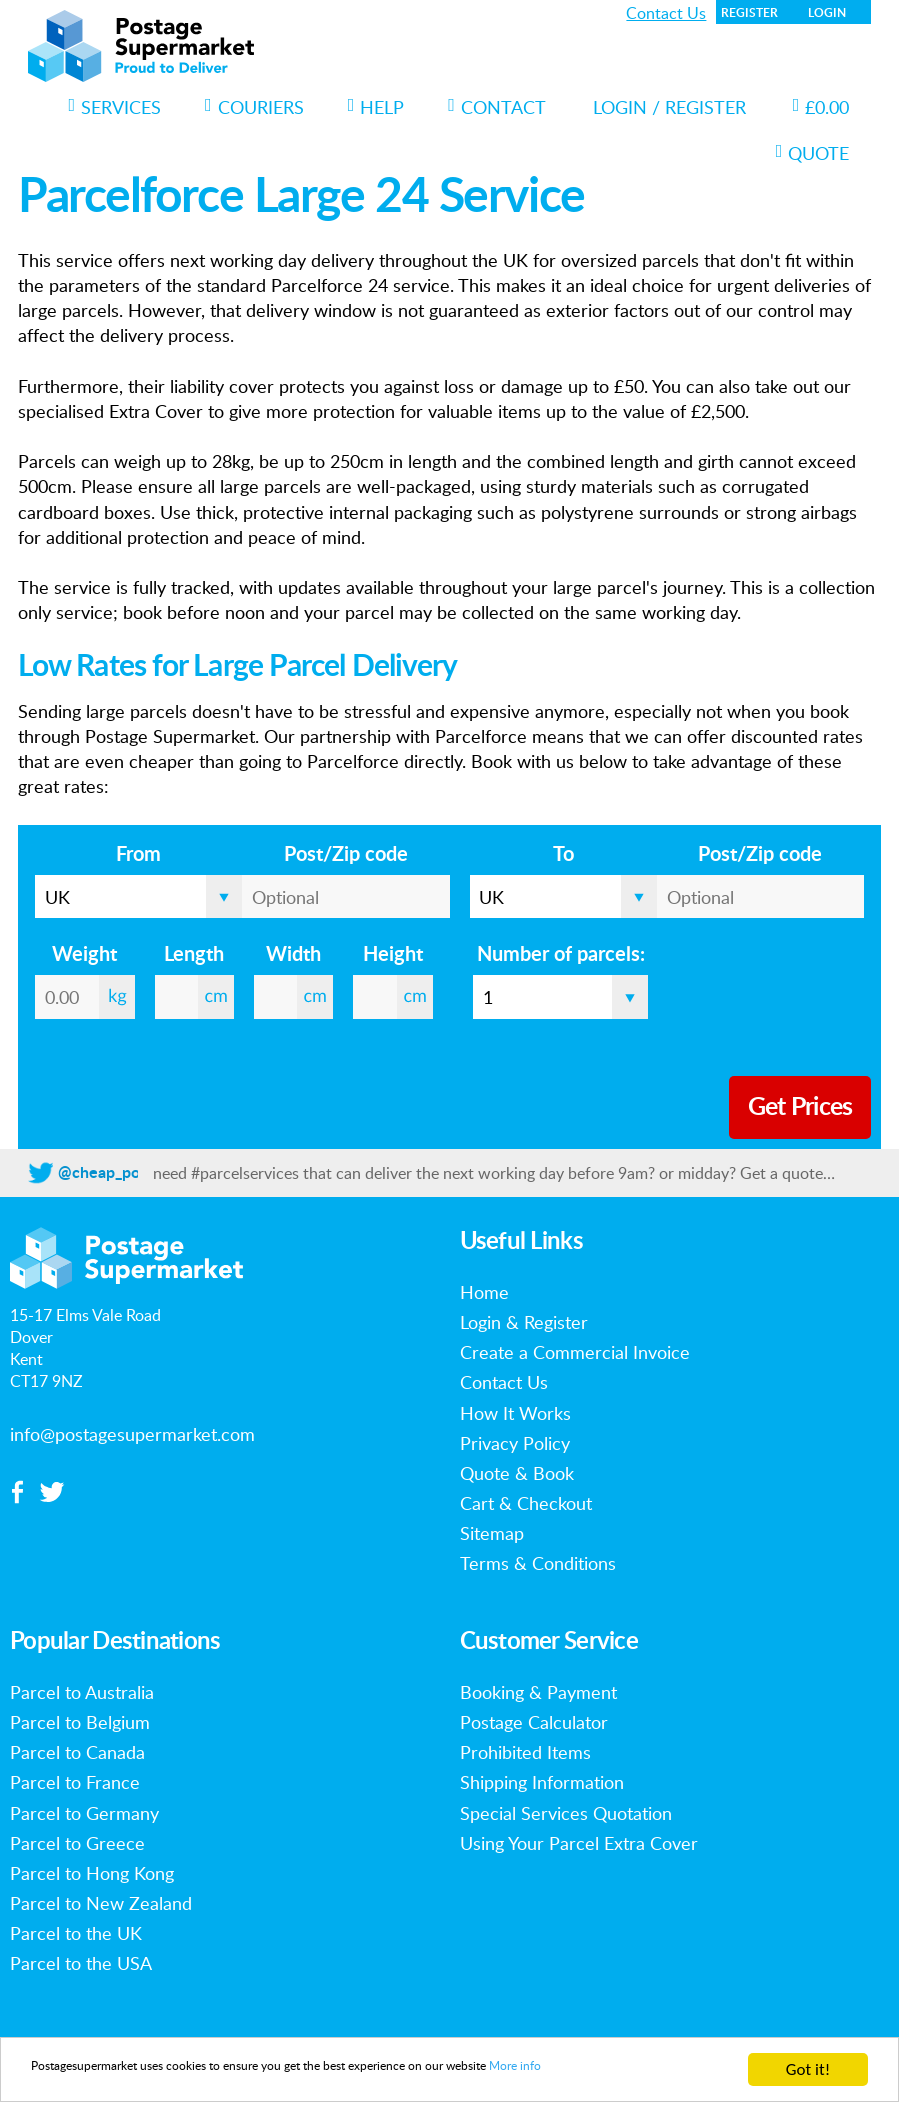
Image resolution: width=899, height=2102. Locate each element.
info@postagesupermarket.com (132, 1434)
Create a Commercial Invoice (575, 1352)
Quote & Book (517, 1473)
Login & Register (524, 1322)
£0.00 (821, 107)
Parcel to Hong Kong (92, 1873)
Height (393, 955)
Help (376, 107)
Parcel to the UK (76, 1933)
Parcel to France (75, 1782)
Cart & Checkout (526, 1503)
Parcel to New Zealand (101, 1903)
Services (115, 107)
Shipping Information (542, 1782)
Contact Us (666, 13)
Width (293, 955)
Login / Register (669, 107)
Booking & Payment (538, 1692)
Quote (813, 153)
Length (194, 955)
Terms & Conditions (538, 1563)
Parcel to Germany (84, 1813)
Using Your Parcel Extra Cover (579, 1843)
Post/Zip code (346, 855)
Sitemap (492, 1533)
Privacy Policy (515, 1443)
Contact (497, 107)
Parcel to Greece (77, 1843)
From (138, 855)
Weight (84, 955)
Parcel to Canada (77, 1752)
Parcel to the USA (81, 1963)
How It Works (515, 1413)
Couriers (254, 107)
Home (484, 1292)
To (563, 855)
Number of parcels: (561, 955)
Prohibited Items (525, 1752)
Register (749, 13)
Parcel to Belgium (80, 1722)
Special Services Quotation (566, 1813)
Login (827, 13)
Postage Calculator (534, 1722)
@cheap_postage (118, 1173)
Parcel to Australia (82, 1692)
